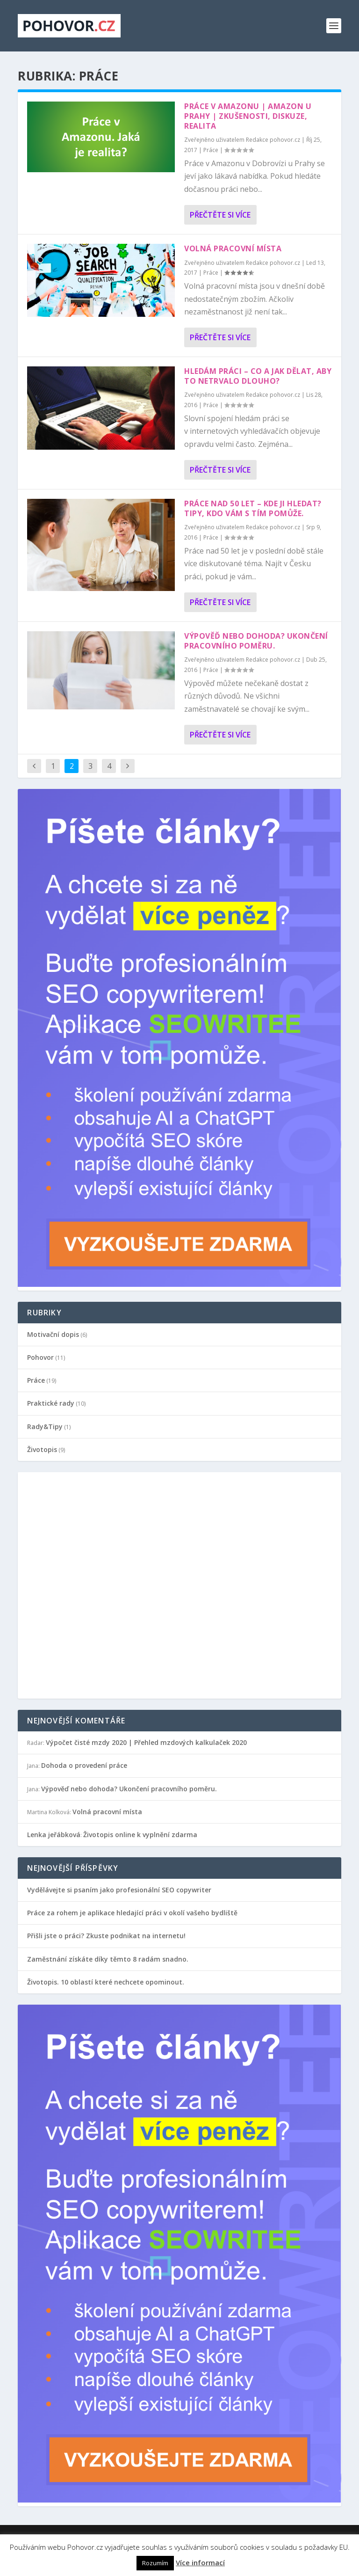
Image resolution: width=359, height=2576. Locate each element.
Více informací (200, 2562)
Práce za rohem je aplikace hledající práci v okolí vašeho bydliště (132, 1912)
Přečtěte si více (220, 215)
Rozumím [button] (155, 2563)
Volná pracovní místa (232, 248)
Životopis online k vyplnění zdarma (140, 1834)
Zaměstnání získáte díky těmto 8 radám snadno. (107, 1959)
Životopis (42, 1449)
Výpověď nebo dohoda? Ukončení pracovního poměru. (256, 641)
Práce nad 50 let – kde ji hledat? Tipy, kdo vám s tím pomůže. (253, 508)
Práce (210, 150)
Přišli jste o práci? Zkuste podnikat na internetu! (106, 1935)
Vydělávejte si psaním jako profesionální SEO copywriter (119, 1889)
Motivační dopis (53, 1334)
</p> (90, 1583)
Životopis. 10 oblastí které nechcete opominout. (105, 1982)
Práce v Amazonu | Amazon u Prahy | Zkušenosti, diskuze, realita (247, 116)
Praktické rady (50, 1403)
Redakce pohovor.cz (273, 140)
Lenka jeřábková (53, 1834)
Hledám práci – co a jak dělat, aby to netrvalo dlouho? (257, 376)
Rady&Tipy (45, 1426)
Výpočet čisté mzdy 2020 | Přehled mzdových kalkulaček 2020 (146, 1742)
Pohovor (40, 1357)
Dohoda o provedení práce (84, 1765)
